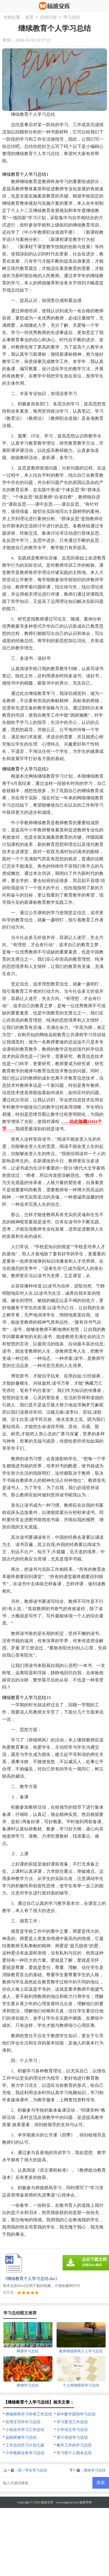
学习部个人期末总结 (74, 2453)
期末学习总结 (95, 2470)
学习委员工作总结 (72, 2422)
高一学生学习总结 (32, 2470)
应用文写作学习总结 (22, 2422)
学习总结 (71, 17)
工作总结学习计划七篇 (24, 2445)
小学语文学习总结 (72, 2430)
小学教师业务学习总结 (24, 2453)
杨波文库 (47, 2502)
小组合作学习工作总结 (24, 2430)
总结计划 (48, 17)
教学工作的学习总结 (74, 2445)
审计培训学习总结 (72, 2437)
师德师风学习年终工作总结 (28, 2414)
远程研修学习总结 (21, 2437)
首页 (29, 17)
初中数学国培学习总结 (76, 2414)
